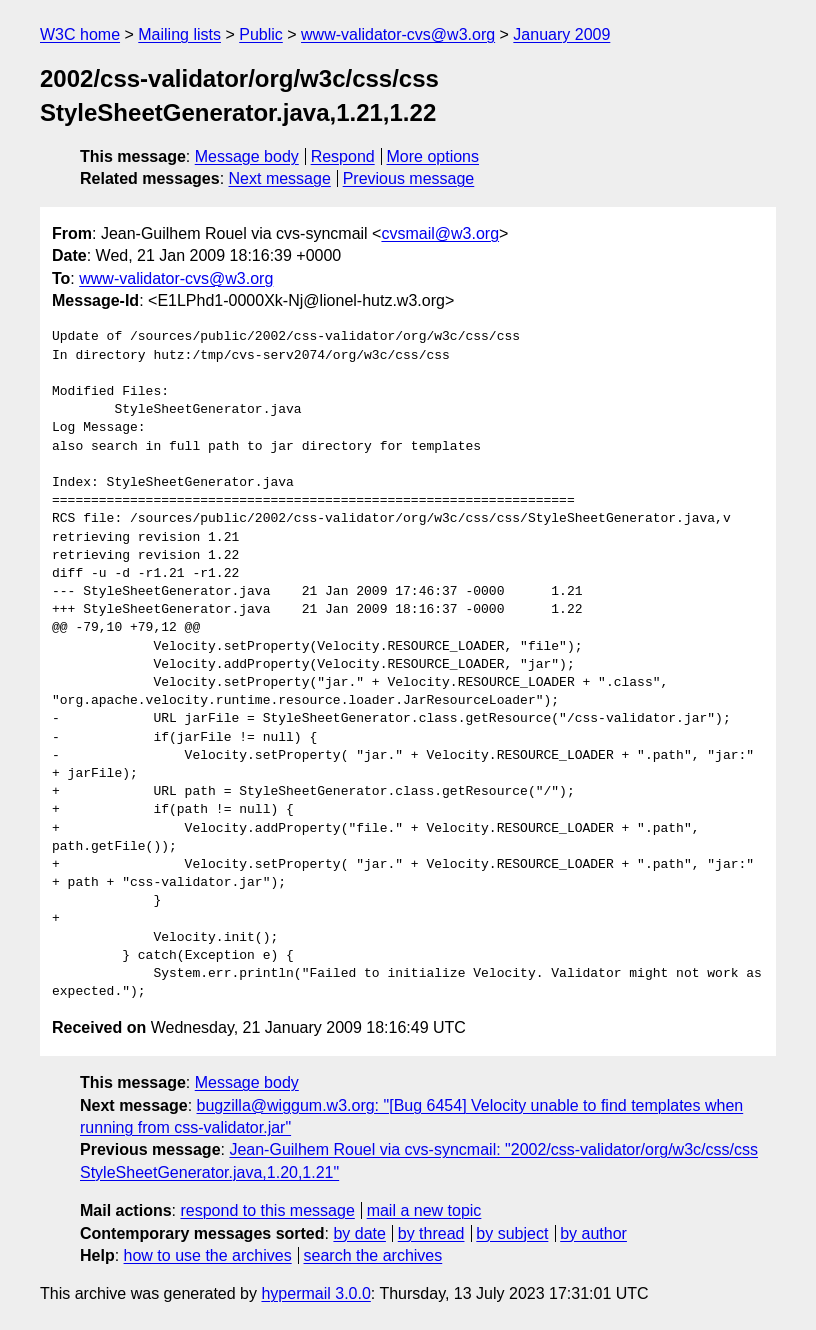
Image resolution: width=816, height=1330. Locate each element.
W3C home (80, 34)
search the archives (373, 1255)
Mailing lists (179, 34)
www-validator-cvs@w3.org (398, 34)
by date (359, 1233)
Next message (280, 178)
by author (593, 1233)
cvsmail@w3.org (440, 233)
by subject (512, 1233)
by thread (431, 1233)
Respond (343, 156)
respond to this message (267, 1210)
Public (261, 34)
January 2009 (561, 34)
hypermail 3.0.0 (315, 1293)
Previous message (409, 178)
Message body (247, 156)
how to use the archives (208, 1255)
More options (433, 156)
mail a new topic (424, 1210)
